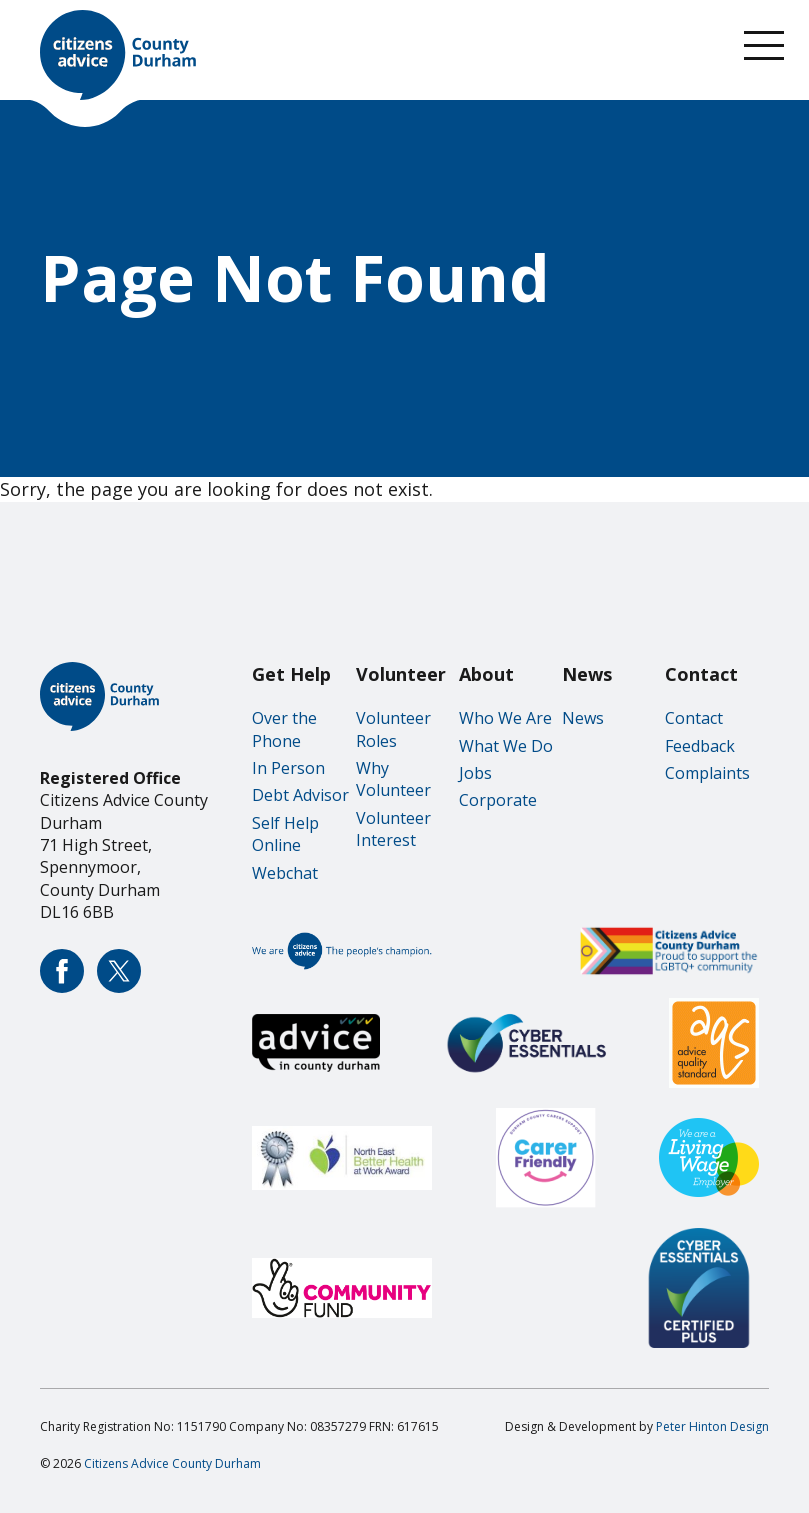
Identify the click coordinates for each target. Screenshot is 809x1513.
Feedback (700, 746)
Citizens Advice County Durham (172, 1463)
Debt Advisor (300, 795)
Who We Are (505, 718)
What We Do (506, 746)
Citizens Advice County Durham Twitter (119, 971)
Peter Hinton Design (712, 1426)
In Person (288, 768)
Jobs (475, 773)
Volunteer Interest (393, 829)
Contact (694, 718)
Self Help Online (285, 834)
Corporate (498, 800)
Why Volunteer (393, 779)
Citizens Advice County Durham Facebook (62, 971)
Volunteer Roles (393, 729)
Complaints (707, 773)
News (583, 718)
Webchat (285, 873)
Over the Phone (284, 729)
